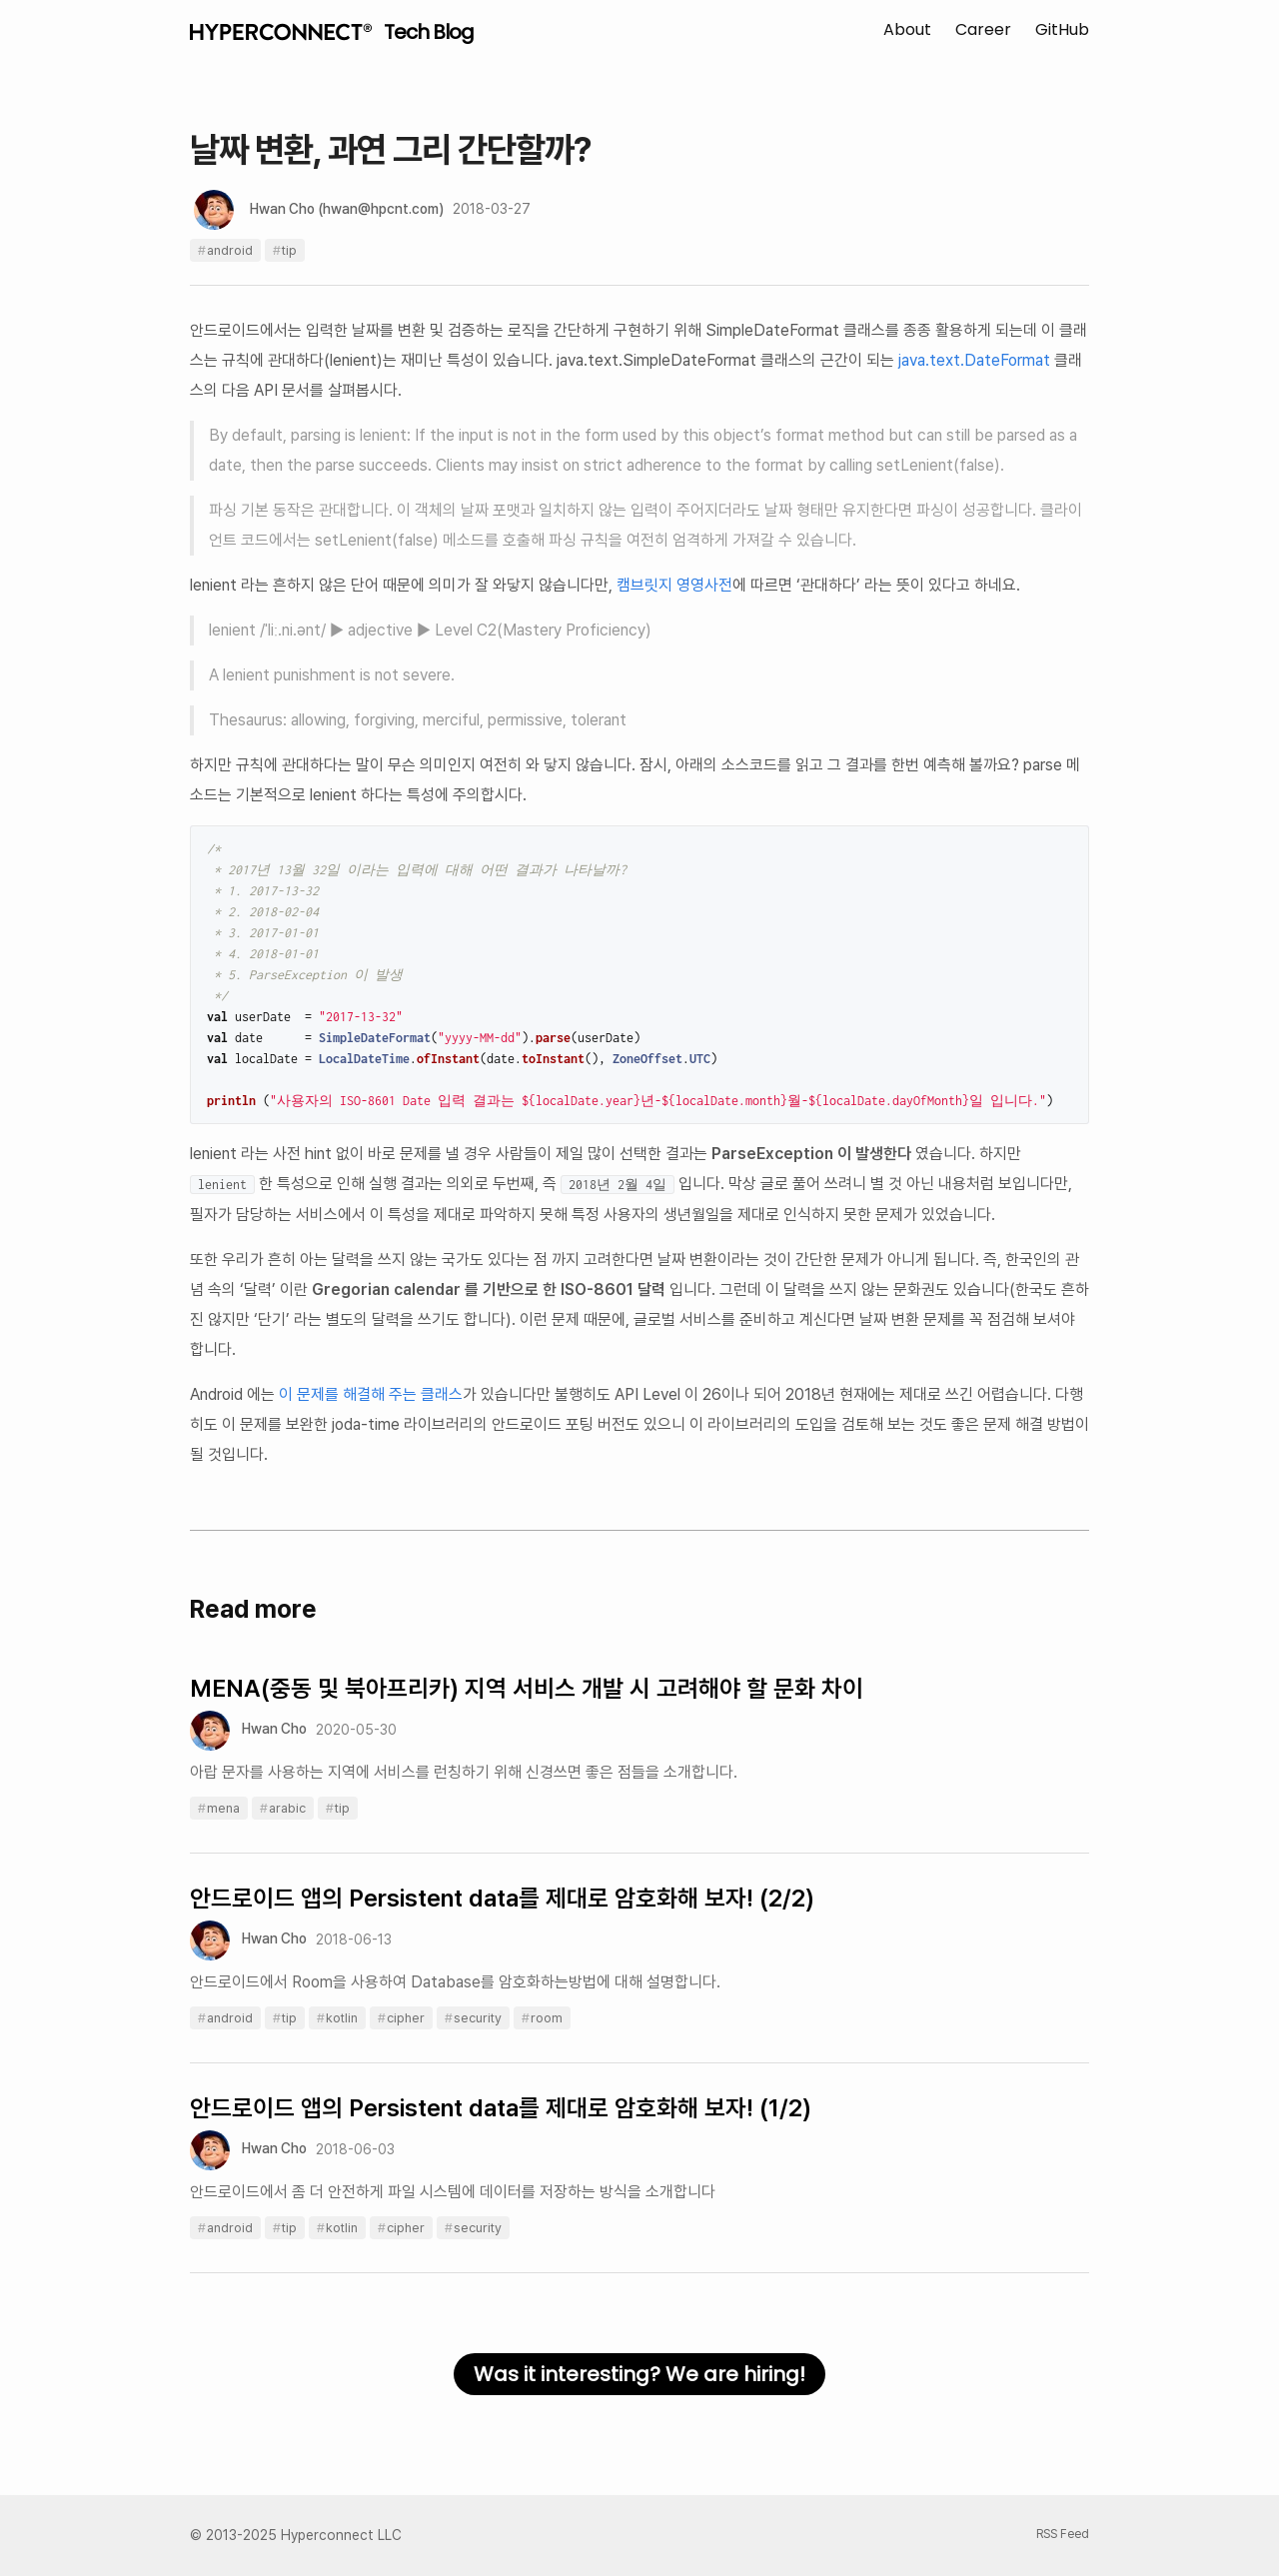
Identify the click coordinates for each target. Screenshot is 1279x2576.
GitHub (1062, 29)
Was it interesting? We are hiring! (639, 2374)
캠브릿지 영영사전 (674, 585)
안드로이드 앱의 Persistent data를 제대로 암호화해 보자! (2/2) (502, 1898)
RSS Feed (1062, 2534)
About (907, 29)
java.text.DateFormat (974, 360)
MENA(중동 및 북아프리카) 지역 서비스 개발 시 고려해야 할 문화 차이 (526, 1688)
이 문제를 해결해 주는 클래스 (371, 1394)
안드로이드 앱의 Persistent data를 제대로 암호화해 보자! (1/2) (500, 2107)
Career (983, 29)
